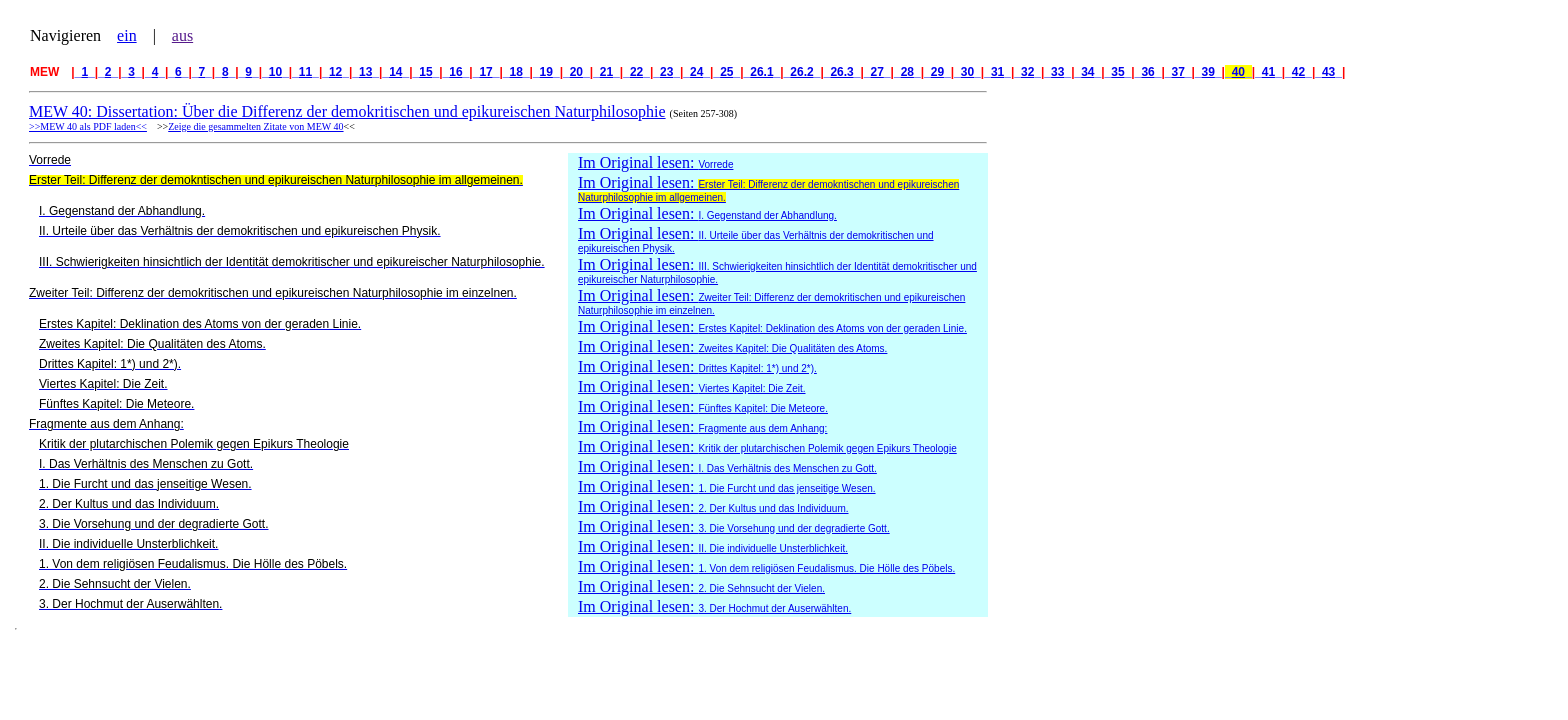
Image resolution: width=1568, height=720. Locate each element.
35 (1118, 72)
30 (967, 72)
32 (1027, 72)
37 (1178, 72)
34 (1088, 72)
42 (1298, 72)
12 (335, 72)
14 (395, 72)
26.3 (842, 72)
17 (486, 72)
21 (606, 72)
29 (937, 72)
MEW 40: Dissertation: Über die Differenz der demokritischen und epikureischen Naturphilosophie (347, 111)
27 (877, 72)
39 (1208, 72)
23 (666, 72)
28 (907, 72)
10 (275, 72)
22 (636, 72)
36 (1148, 72)
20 (576, 72)
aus (182, 35)
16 (456, 72)
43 (1328, 72)
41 (1268, 72)
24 (696, 72)
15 (426, 72)
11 (305, 72)
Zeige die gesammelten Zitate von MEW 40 (255, 126)
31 (997, 72)
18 (516, 72)
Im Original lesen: (655, 162)
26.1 (762, 72)
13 (365, 72)
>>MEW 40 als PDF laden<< (88, 126)
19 (546, 72)
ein (127, 35)
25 (726, 72)
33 (1057, 72)
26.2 (802, 72)
